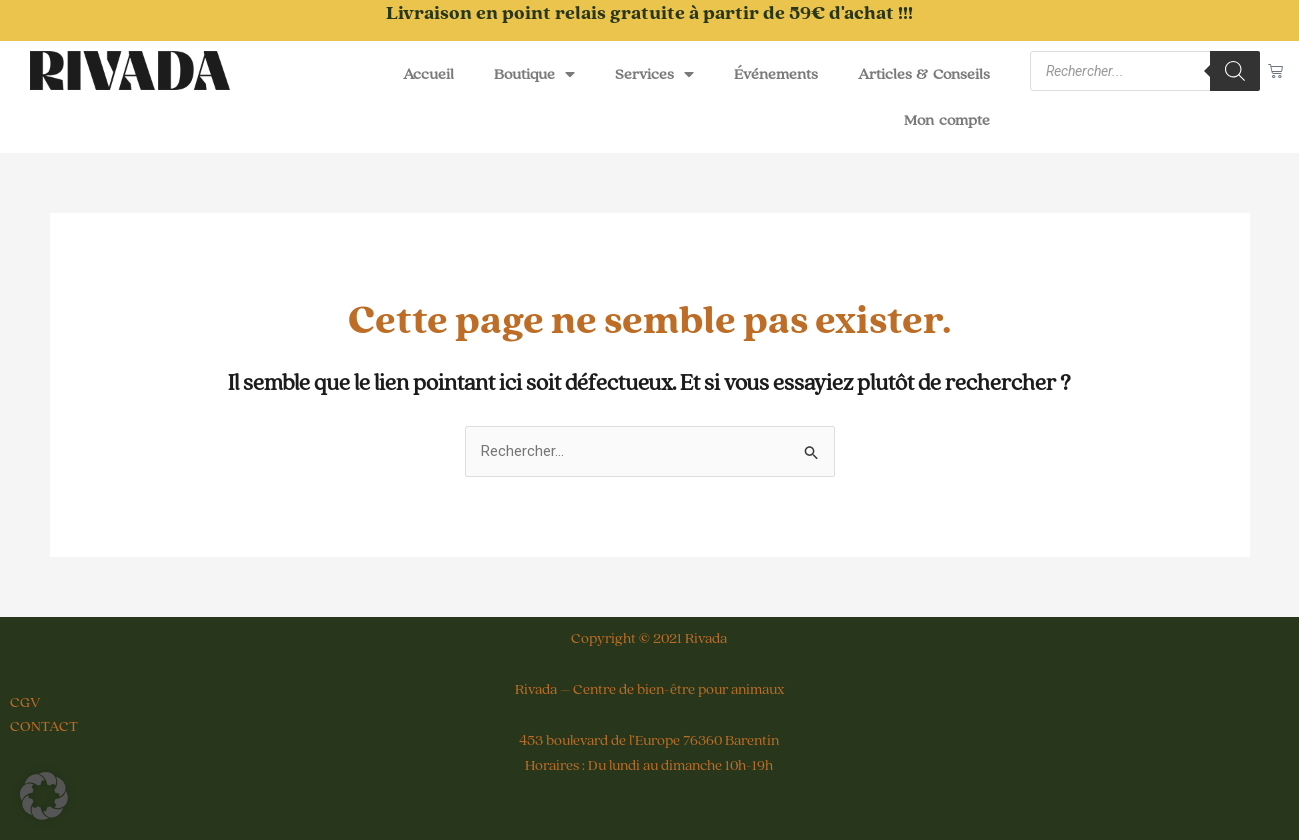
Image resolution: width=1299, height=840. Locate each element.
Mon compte (947, 120)
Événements (776, 74)
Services (654, 74)
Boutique (534, 74)
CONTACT (44, 726)
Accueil (428, 74)
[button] (44, 796)
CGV (25, 702)
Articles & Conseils (924, 74)
